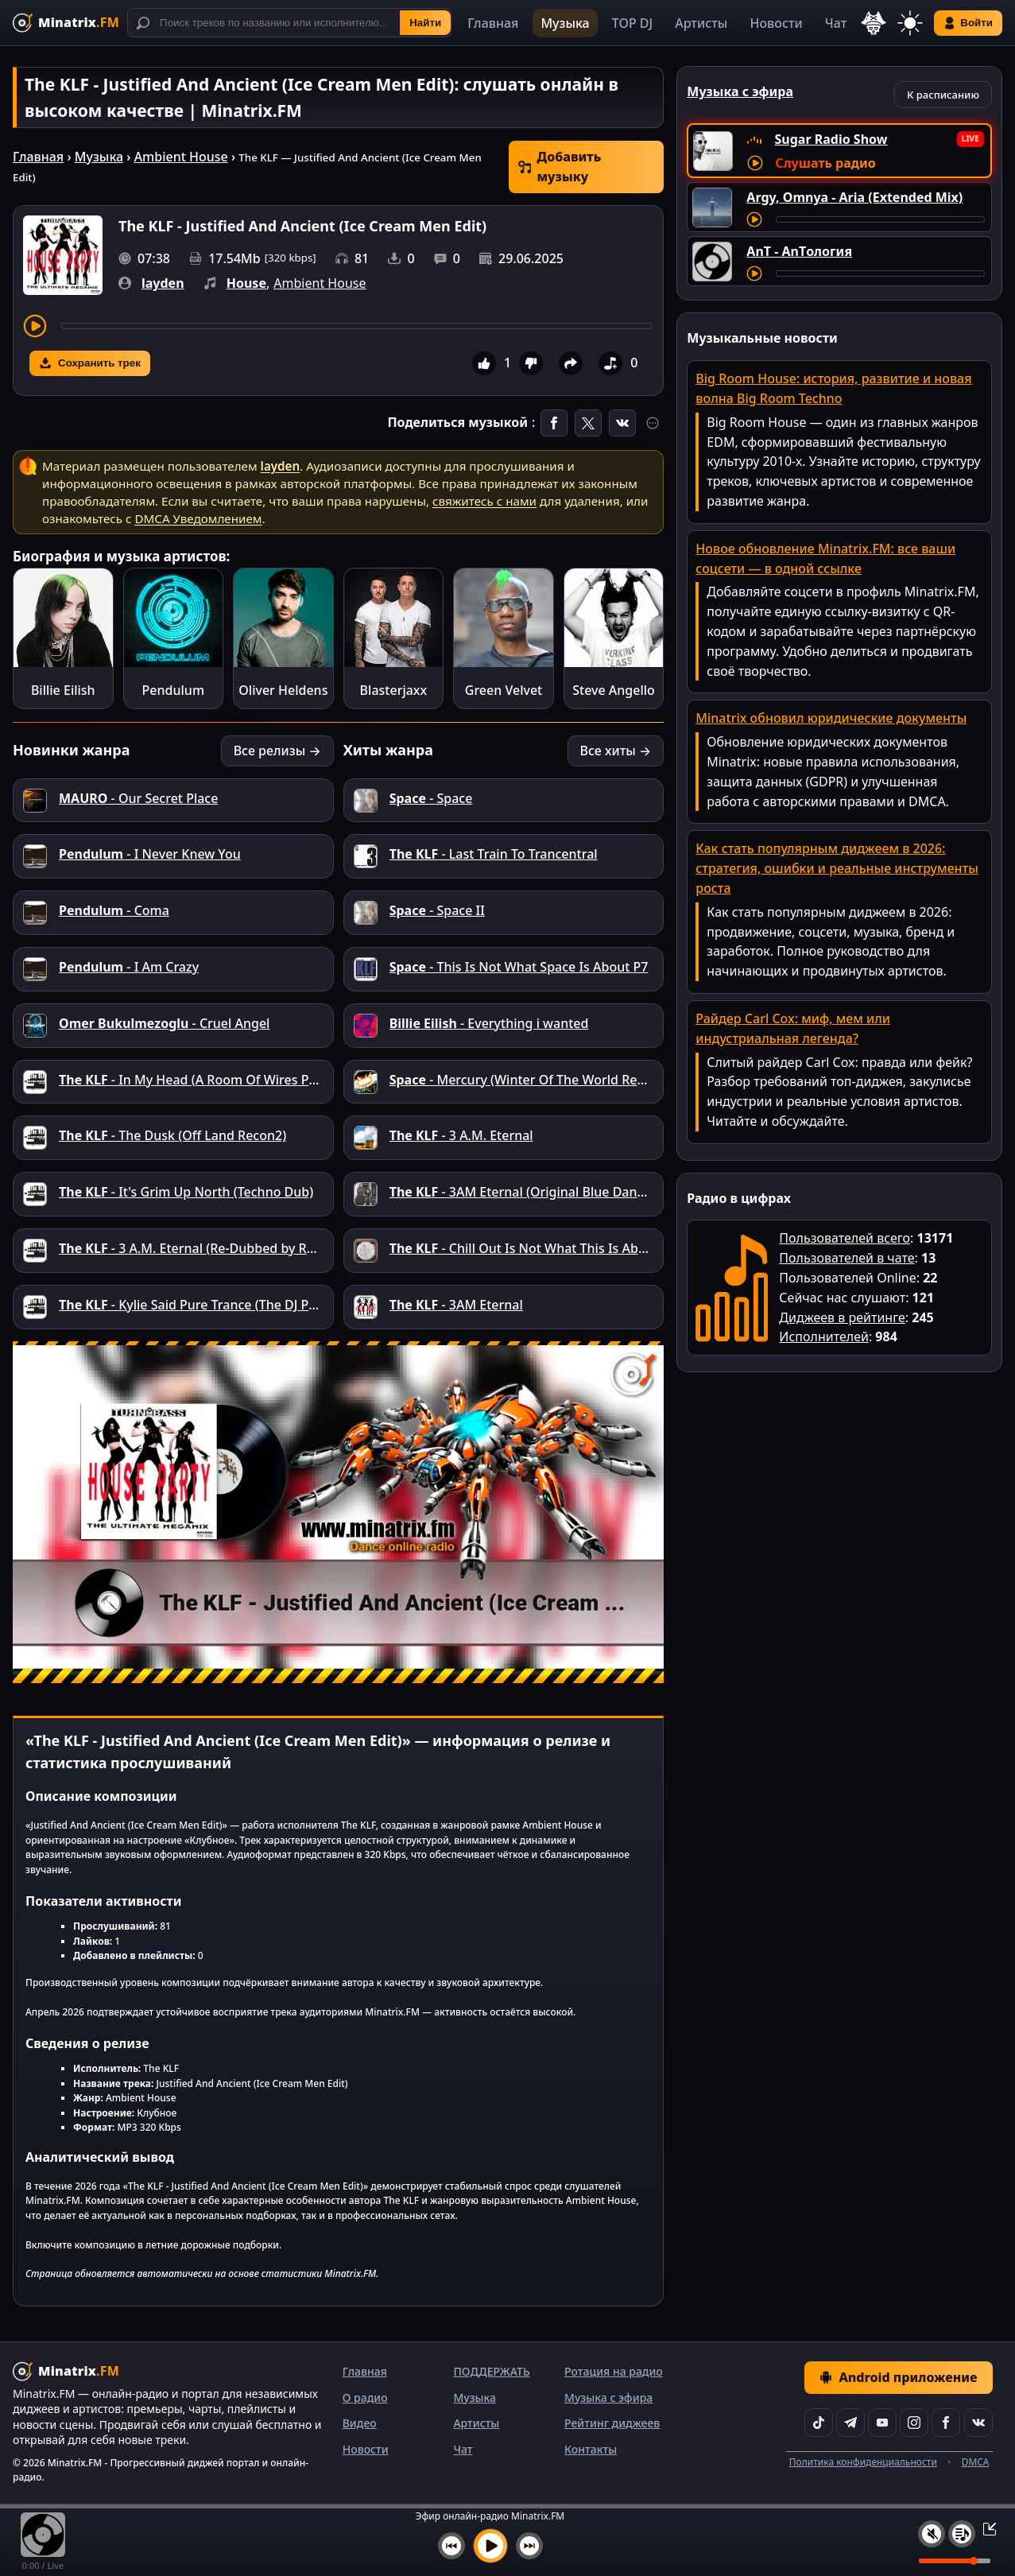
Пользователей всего (844, 1238)
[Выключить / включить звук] (931, 2533)
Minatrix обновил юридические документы (831, 718)
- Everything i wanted (489, 1023)
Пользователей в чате (846, 1258)
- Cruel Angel (164, 1023)
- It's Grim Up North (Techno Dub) (186, 1192)
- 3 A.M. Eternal (461, 1135)
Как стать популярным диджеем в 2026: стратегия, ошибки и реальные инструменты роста (836, 868)
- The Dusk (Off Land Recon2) (172, 1135)
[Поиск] (289, 22)
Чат (836, 23)
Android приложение (898, 2377)
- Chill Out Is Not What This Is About (524, 1248)
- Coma (114, 910)
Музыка (564, 23)
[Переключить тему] (910, 23)
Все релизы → (277, 750)
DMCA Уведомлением (197, 518)
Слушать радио (825, 163)
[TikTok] (818, 2422)
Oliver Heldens (282, 690)
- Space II (437, 910)
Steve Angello (613, 690)
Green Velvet (503, 690)
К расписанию (943, 94)
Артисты (701, 23)
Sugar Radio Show (831, 139)
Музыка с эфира (608, 2397)
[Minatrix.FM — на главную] (66, 23)
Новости (776, 23)
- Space (431, 798)
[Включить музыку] (490, 2545)
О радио (365, 2397)
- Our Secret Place (138, 798)
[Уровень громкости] (954, 2561)
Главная (492, 23)
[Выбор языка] (873, 23)
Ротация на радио (613, 2371)
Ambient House (181, 156)
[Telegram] (850, 2422)
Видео (360, 2423)
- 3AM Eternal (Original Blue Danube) (526, 1192)
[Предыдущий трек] (451, 2545)
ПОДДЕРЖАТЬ (491, 2371)
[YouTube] (882, 2422)
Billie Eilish (63, 690)
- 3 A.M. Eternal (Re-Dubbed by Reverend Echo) (226, 1248)
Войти (968, 23)
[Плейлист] (961, 2533)
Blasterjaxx (394, 690)
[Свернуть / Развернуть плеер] (984, 2528)
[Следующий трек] (529, 2545)
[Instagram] (914, 2422)
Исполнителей (824, 1336)
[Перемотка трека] (356, 326)
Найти (425, 23)
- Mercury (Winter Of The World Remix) (526, 1079)
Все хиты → (616, 750)
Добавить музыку (560, 166)
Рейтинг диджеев (612, 2423)
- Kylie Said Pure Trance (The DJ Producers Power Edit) (247, 1304)
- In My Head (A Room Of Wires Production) (215, 1079)
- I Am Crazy (129, 967)
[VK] (978, 2422)
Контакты (590, 2449)
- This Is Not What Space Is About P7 (519, 967)
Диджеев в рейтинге (842, 1317)
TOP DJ (632, 23)
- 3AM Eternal (456, 1304)
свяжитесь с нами (484, 501)
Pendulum (173, 690)
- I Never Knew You (150, 854)
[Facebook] (946, 2422)
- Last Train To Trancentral (493, 854)
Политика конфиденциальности (863, 2462)
